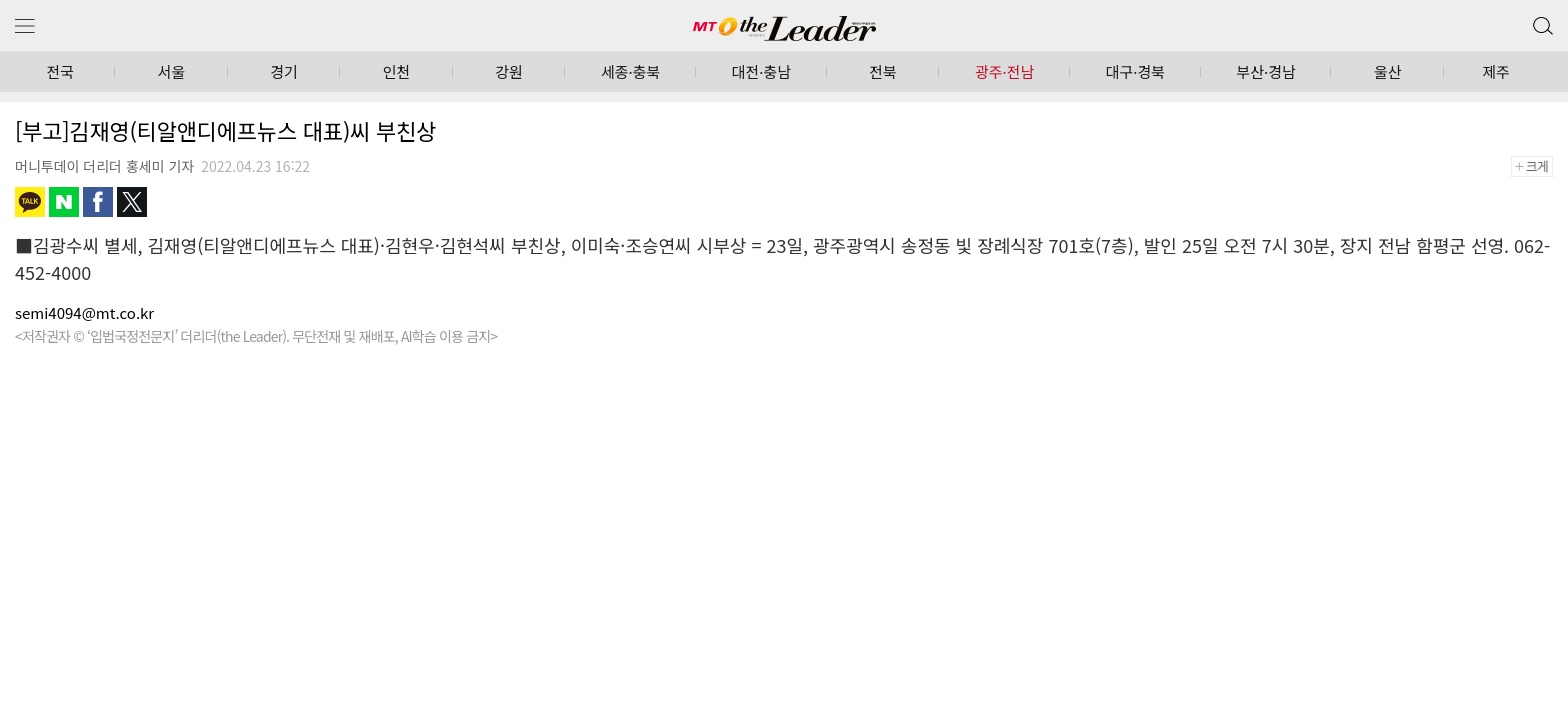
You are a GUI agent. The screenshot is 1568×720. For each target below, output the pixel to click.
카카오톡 (30, 202)
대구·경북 (1135, 71)
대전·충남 (761, 71)
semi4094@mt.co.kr (84, 312)
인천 (397, 71)
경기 (284, 71)
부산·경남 (1265, 71)
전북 (883, 71)
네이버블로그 (64, 202)
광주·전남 (1004, 71)
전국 (60, 71)
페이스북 (98, 202)
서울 (172, 71)
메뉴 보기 (25, 26)
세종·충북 (630, 71)
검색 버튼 (1541, 21)
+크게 (1539, 166)
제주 (1496, 71)
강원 (509, 71)
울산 (1388, 71)
